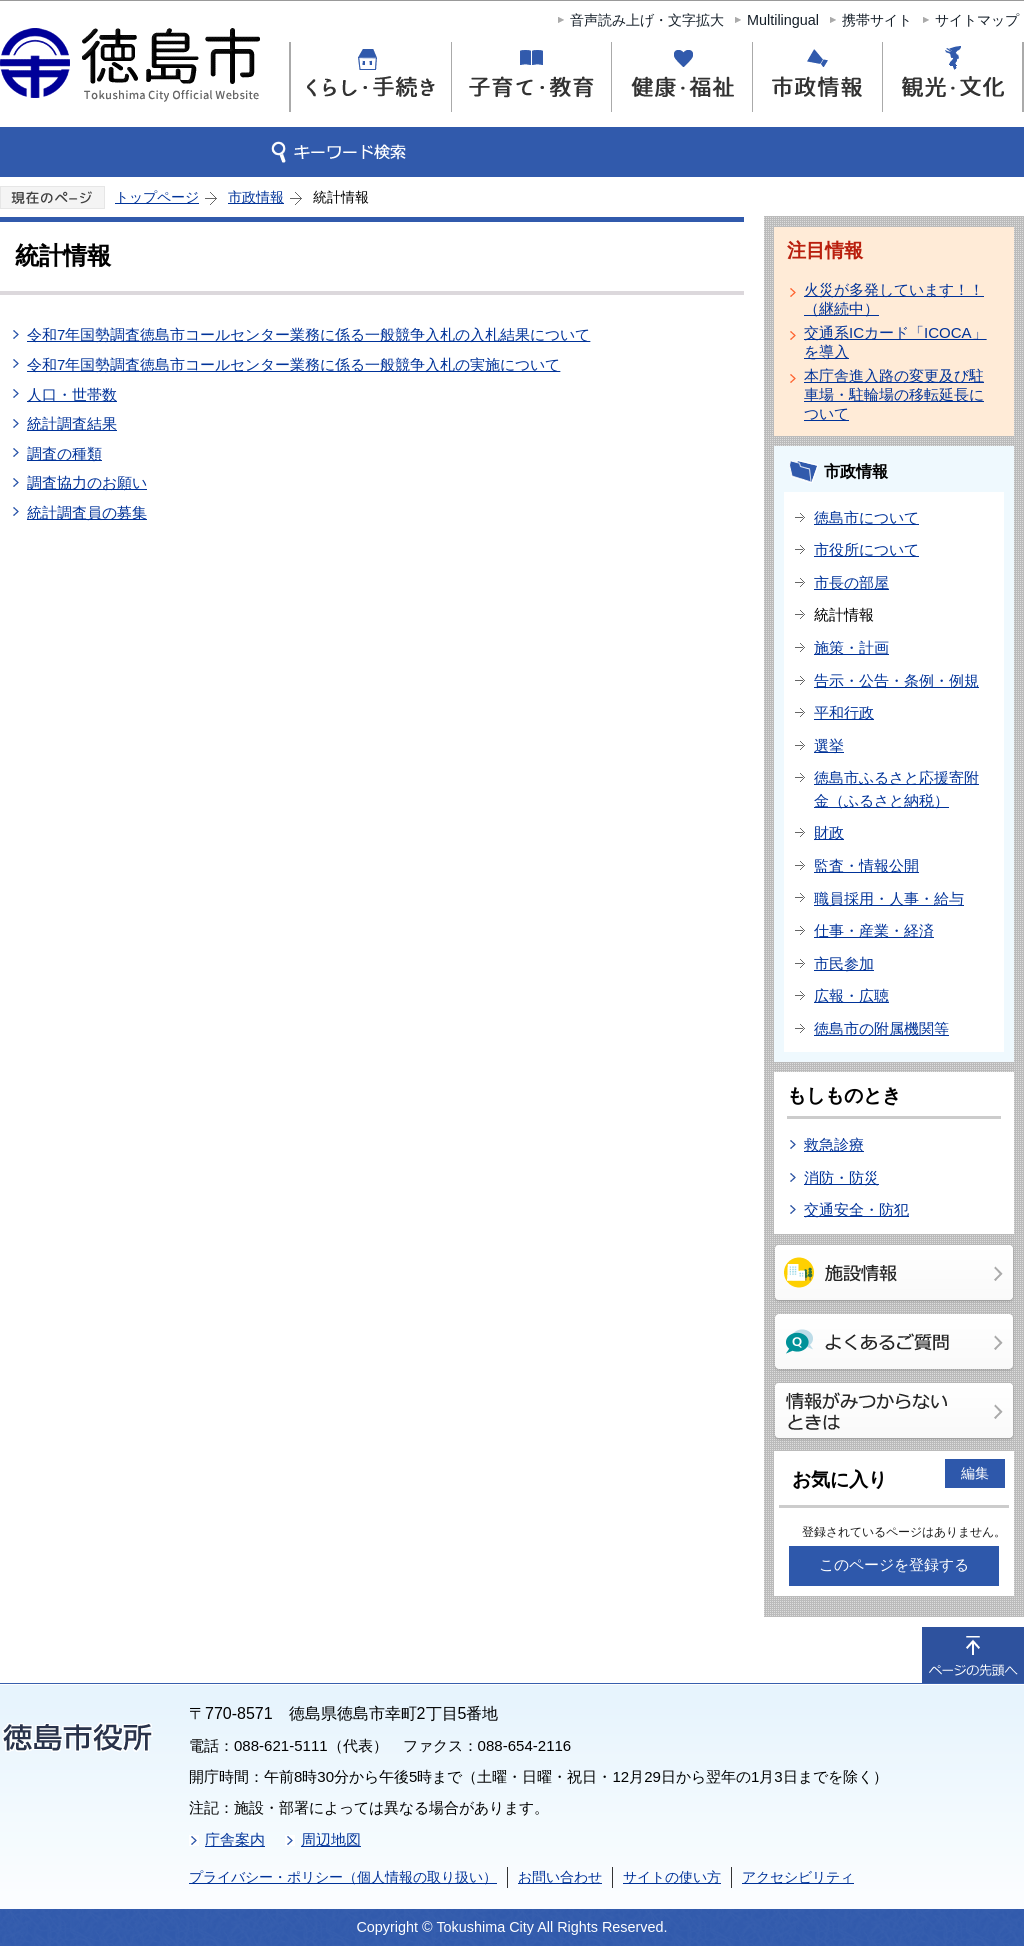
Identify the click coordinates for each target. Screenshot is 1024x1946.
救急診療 (834, 1144)
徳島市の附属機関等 (881, 1028)
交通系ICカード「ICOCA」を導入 (895, 342)
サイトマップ (977, 20)
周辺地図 (331, 1839)
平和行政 (844, 712)
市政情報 (256, 197)
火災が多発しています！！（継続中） (894, 299)
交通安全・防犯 (856, 1209)
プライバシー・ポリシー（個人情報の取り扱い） (343, 1877)
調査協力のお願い (87, 482)
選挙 (829, 745)
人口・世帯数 (72, 394)
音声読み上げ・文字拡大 (647, 20)
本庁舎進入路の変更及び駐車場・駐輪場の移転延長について (894, 394)
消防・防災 (841, 1177)
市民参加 (844, 963)
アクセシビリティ (798, 1877)
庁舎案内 (235, 1839)
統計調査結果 (72, 423)
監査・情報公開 (866, 865)
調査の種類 (64, 453)
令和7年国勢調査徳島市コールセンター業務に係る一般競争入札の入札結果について (308, 334)
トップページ (157, 197)
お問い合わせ (560, 1877)
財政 (829, 832)
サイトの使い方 (672, 1877)
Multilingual (783, 20)
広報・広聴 (851, 995)
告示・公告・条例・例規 (896, 680)
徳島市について (866, 517)
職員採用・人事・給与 (889, 898)
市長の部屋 (851, 582)
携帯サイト (877, 20)
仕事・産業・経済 (874, 930)
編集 (975, 1473)
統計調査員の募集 (87, 512)
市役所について (866, 549)
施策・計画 (851, 647)
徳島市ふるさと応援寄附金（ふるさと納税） (896, 789)
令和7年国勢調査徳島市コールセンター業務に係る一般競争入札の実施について (293, 364)
